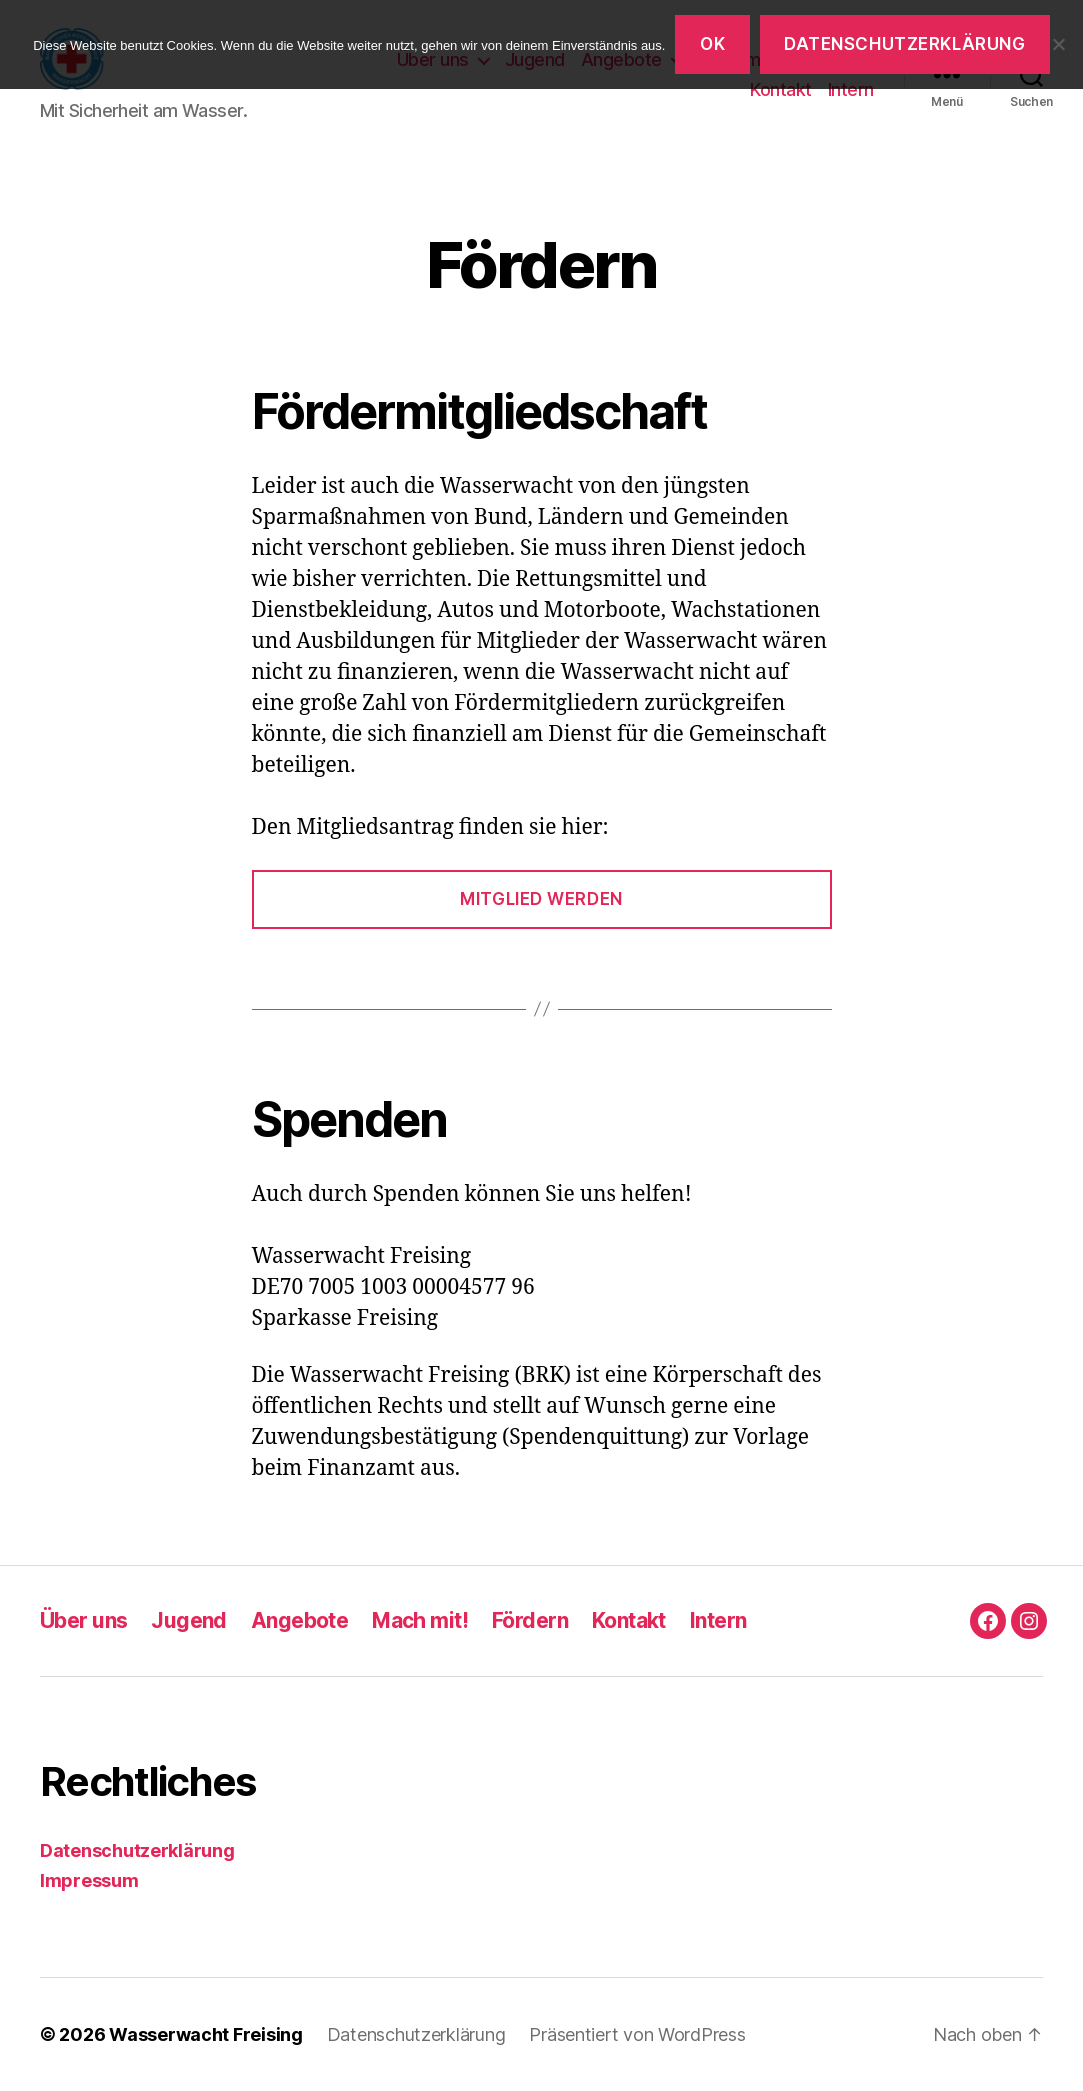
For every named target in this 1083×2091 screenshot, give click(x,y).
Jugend (189, 1620)
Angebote (299, 1620)
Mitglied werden (541, 899)
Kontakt (781, 89)
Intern (851, 89)
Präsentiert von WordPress (637, 2034)
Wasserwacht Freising (206, 2034)
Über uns (83, 1620)
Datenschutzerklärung (137, 1850)
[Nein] (1058, 44)
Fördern (530, 1620)
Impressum (89, 1880)
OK (712, 44)
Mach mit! (420, 1620)
